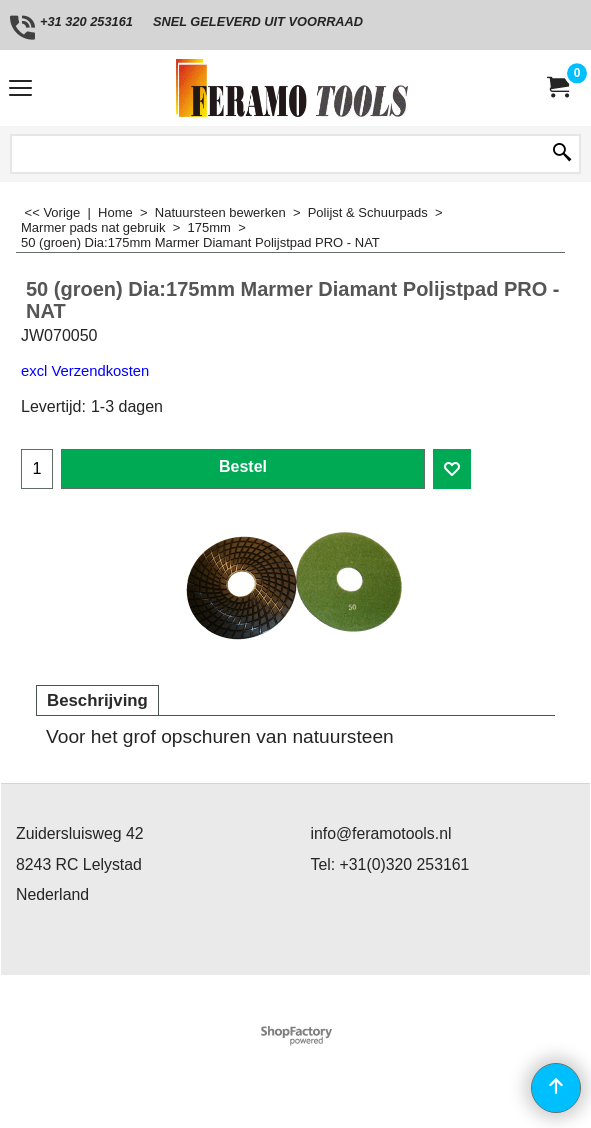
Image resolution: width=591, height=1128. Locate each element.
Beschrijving (97, 700)
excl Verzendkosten (85, 371)
